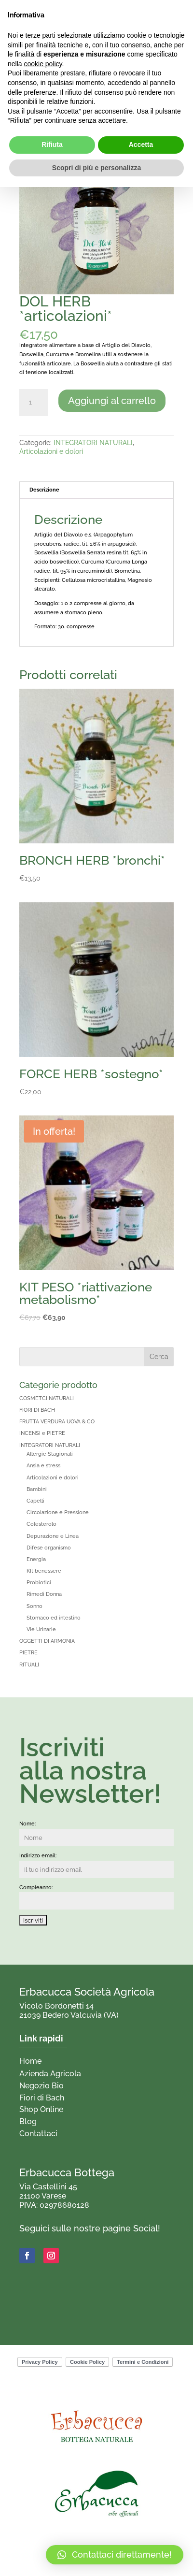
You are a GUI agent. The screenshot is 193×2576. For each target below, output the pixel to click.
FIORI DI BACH (37, 1410)
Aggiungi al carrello (112, 400)
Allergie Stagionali (50, 1454)
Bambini (37, 1489)
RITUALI (29, 1665)
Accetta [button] (141, 144)
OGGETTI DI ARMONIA (47, 1641)
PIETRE (28, 1653)
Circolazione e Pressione (58, 1512)
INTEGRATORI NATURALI (93, 443)
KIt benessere (44, 1571)
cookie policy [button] (43, 64)
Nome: (27, 1824)
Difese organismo (49, 1548)
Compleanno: (36, 1887)
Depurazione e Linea (53, 1536)
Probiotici (39, 1582)
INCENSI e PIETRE (42, 1433)
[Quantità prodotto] (33, 402)
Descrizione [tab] (44, 490)
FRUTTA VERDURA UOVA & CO (57, 1421)
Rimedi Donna (44, 1594)
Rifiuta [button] (52, 144)
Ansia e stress (43, 1465)
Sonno (34, 1606)
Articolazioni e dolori (51, 451)
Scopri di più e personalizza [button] (96, 168)
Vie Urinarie (41, 1629)
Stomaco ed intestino (54, 1618)
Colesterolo (41, 1524)
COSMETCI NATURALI (46, 1398)
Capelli (35, 1501)
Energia (36, 1559)
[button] (114, 2554)
